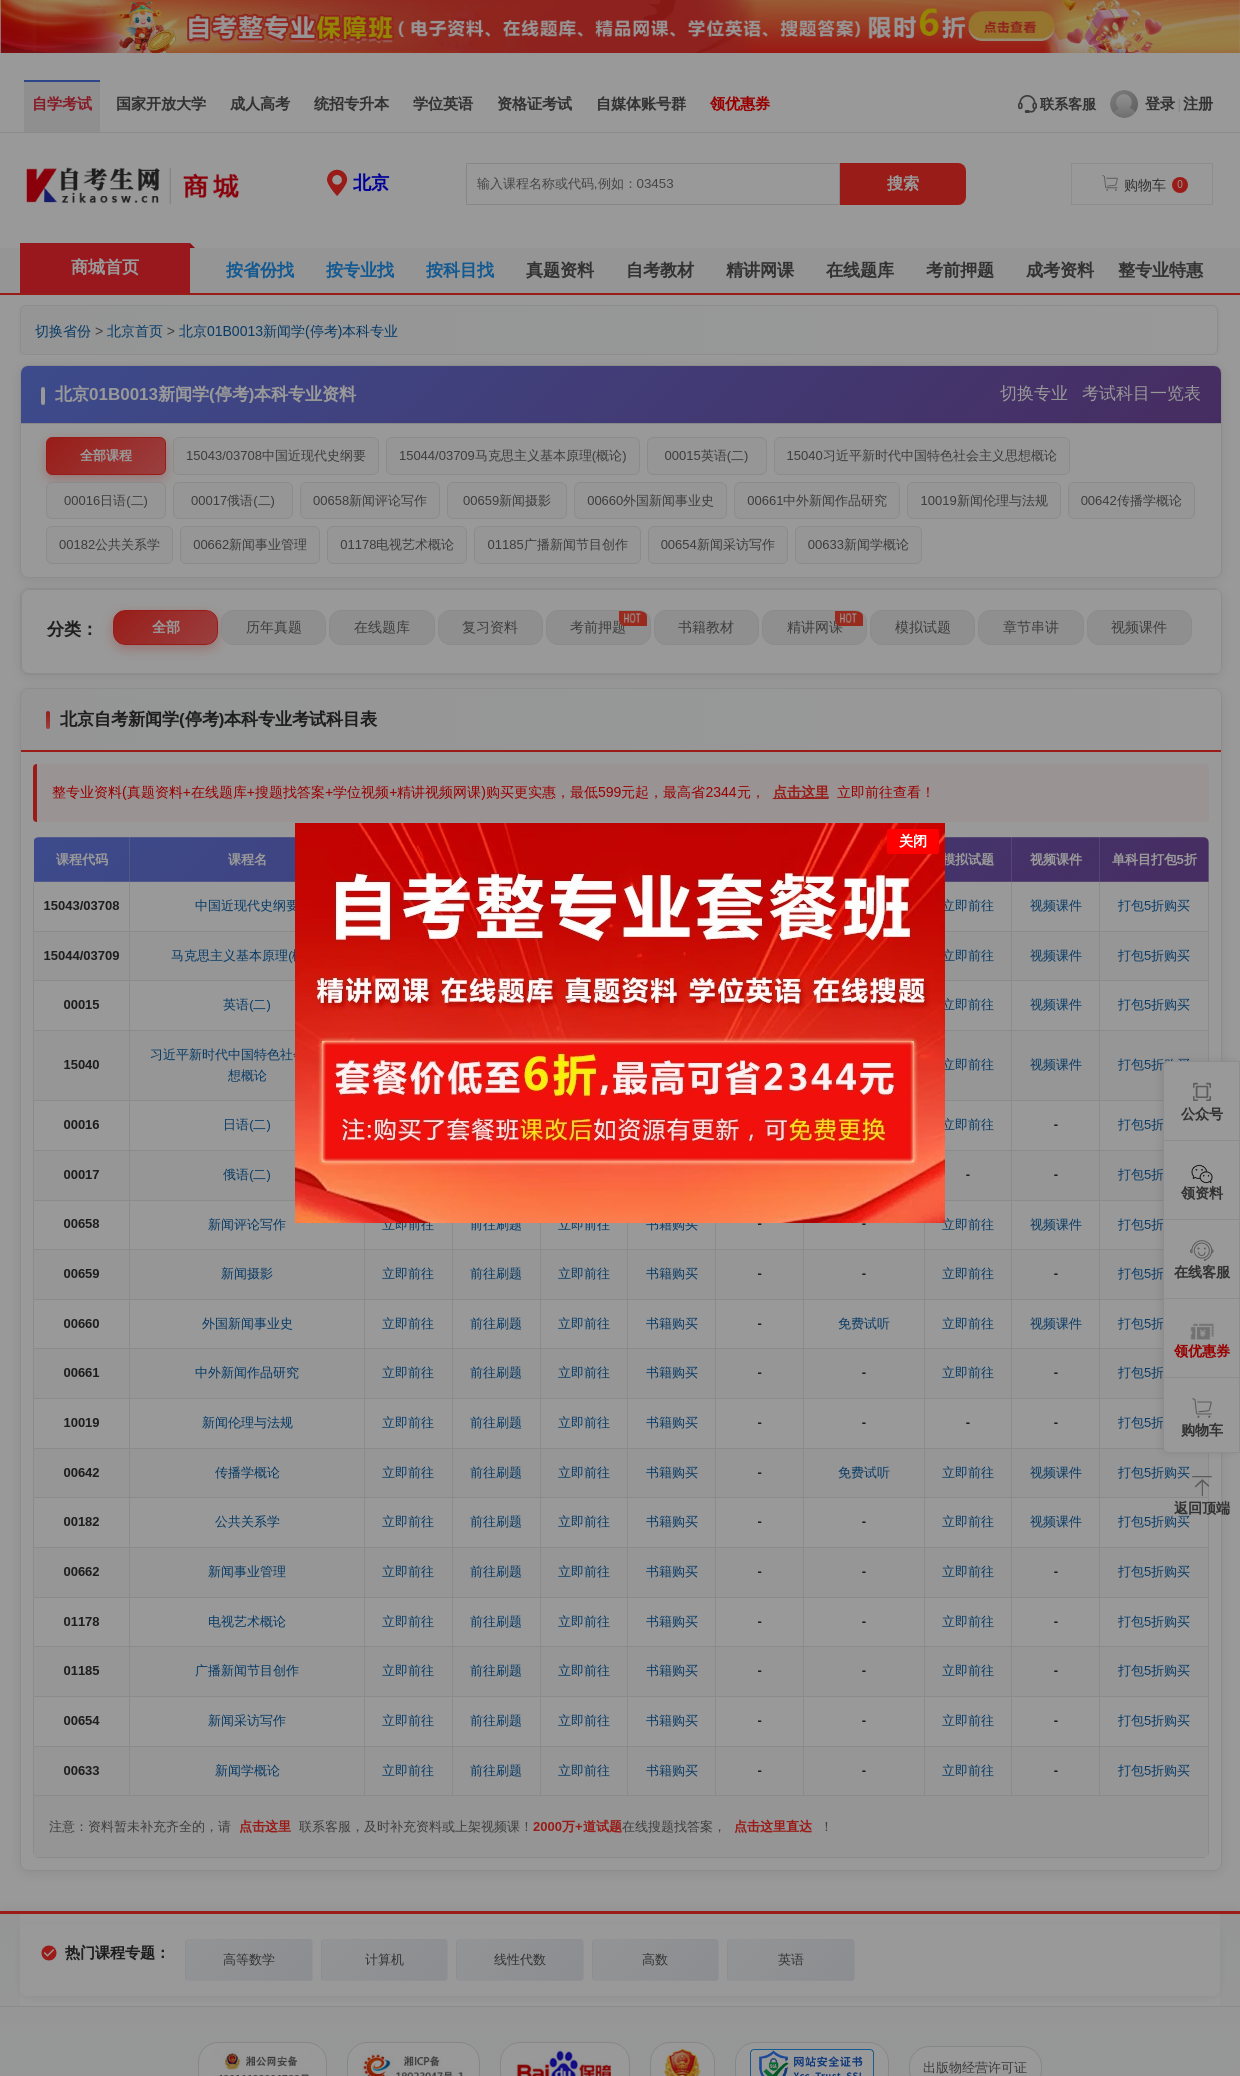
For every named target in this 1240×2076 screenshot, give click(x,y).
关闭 (913, 841)
